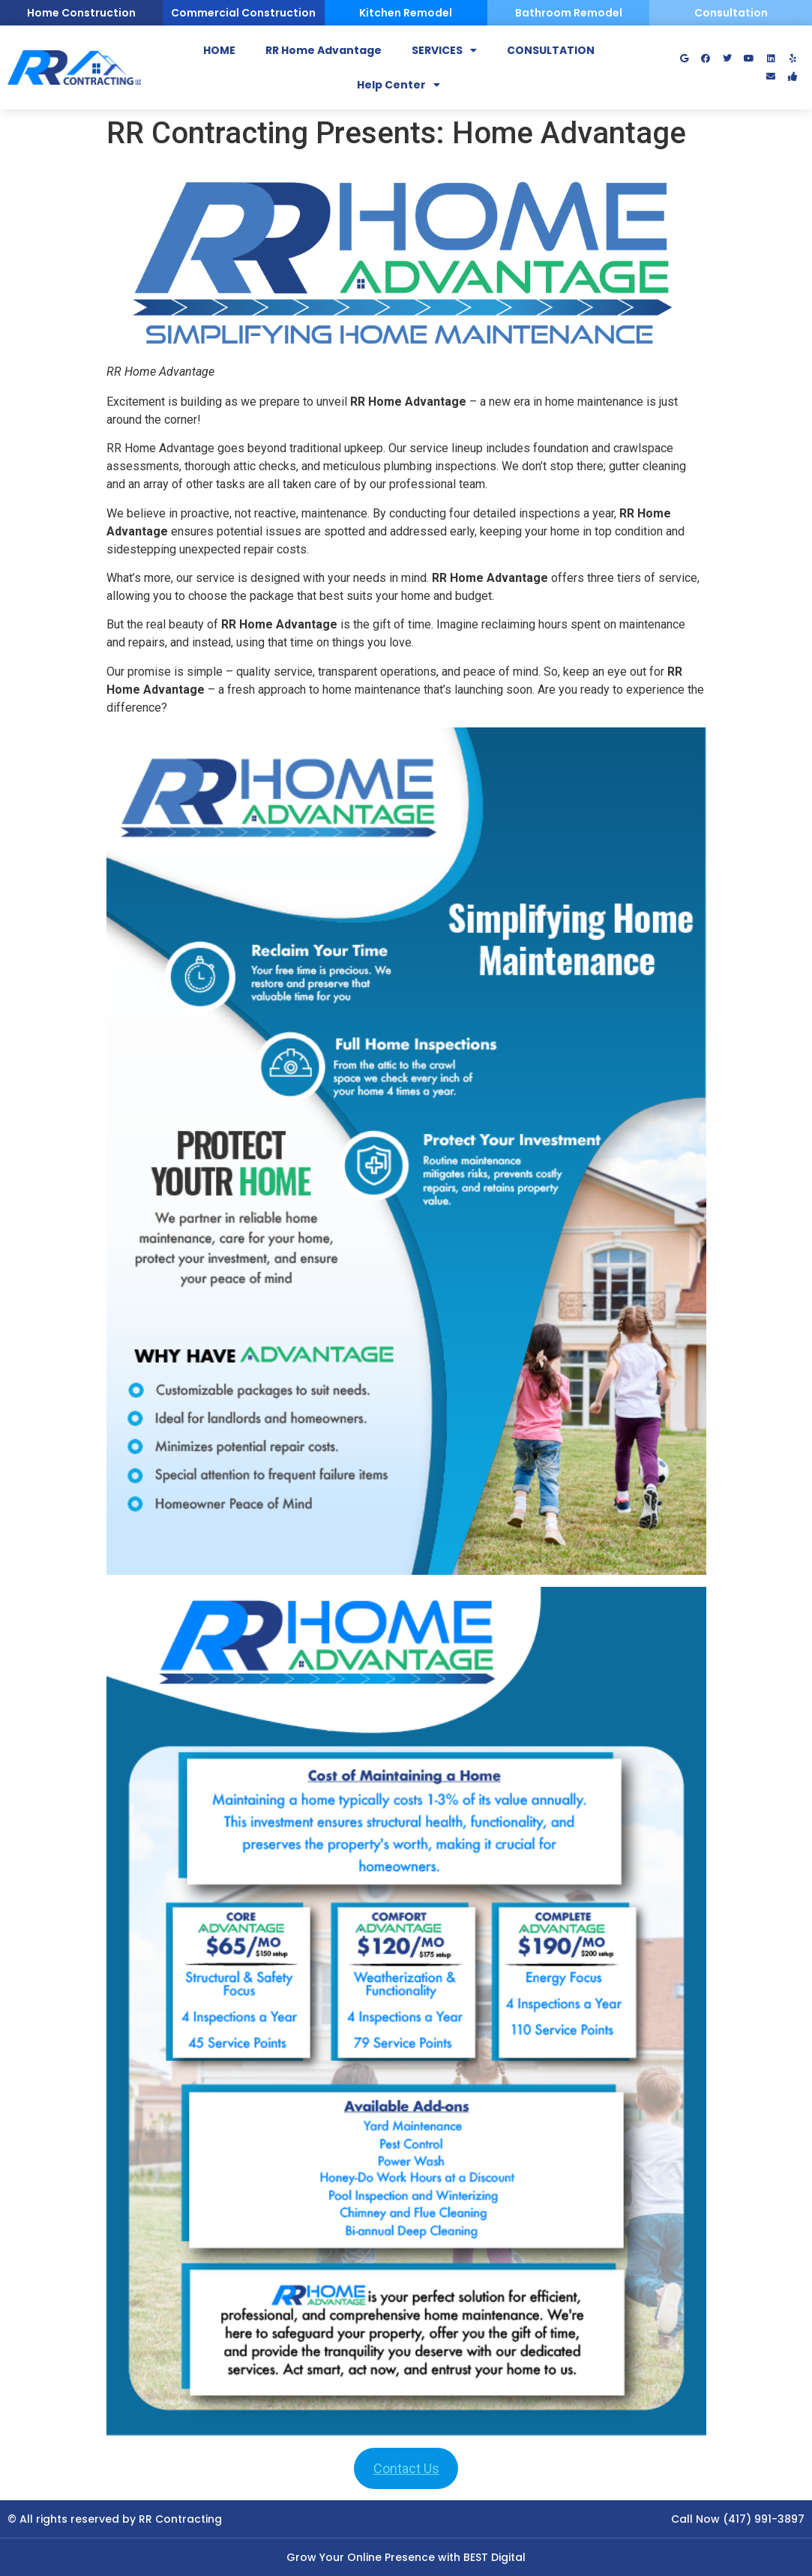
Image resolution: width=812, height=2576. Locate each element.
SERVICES (444, 50)
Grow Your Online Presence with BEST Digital (406, 2557)
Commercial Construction (243, 12)
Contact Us (406, 2468)
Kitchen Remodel (405, 12)
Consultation (731, 12)
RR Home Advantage (323, 50)
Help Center (398, 84)
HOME (219, 50)
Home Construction (81, 12)
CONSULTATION (551, 50)
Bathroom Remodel (568, 12)
